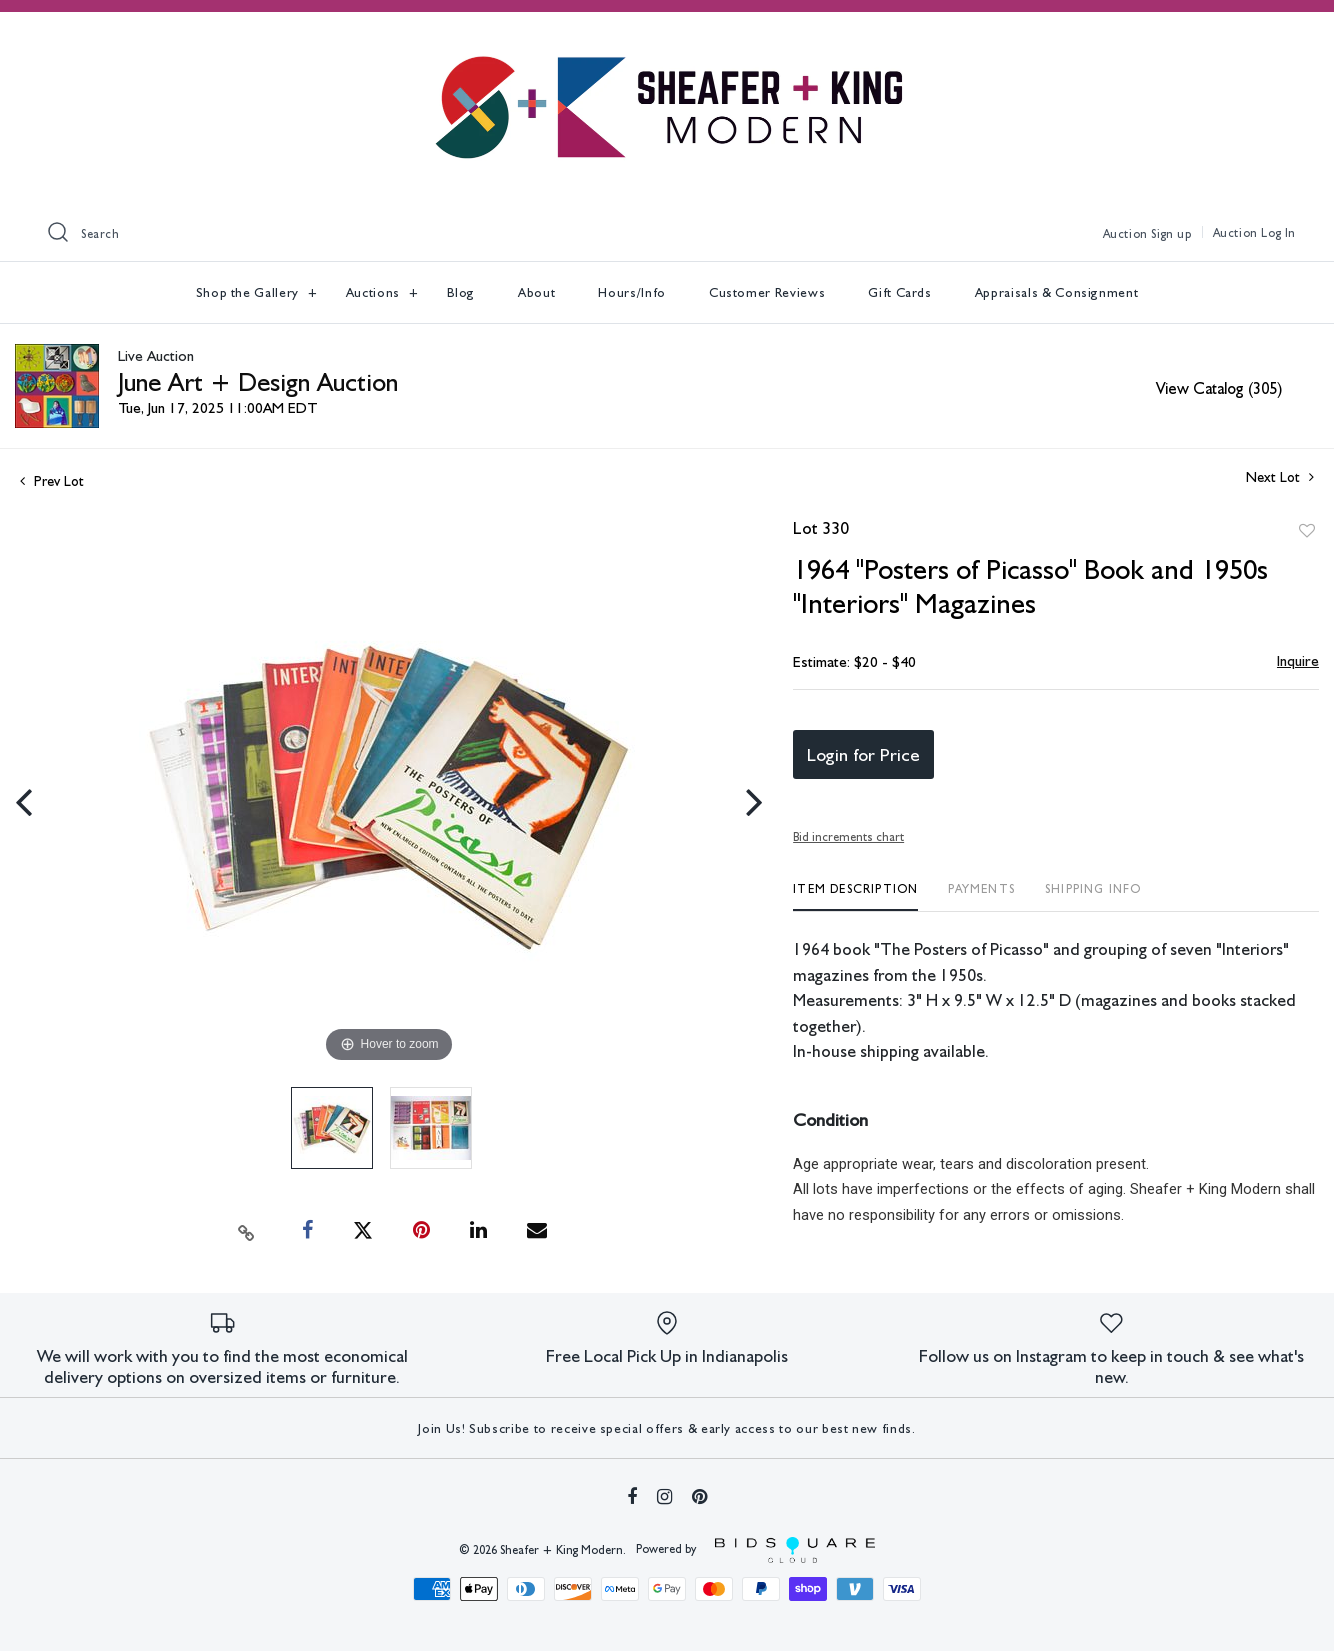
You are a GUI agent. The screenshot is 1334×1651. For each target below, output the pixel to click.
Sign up (1171, 234)
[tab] (855, 896)
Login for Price (863, 754)
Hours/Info (632, 292)
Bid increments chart (848, 837)
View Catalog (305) (1219, 388)
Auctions (375, 292)
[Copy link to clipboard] (247, 1231)
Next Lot (1280, 477)
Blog (461, 292)
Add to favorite (1307, 531)
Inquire (1298, 661)
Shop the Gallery (249, 292)
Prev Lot (52, 481)
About (536, 292)
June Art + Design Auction (258, 381)
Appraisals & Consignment (1057, 292)
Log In (1278, 233)
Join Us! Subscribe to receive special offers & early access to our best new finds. (666, 1428)
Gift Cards (900, 292)
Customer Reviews (767, 292)
